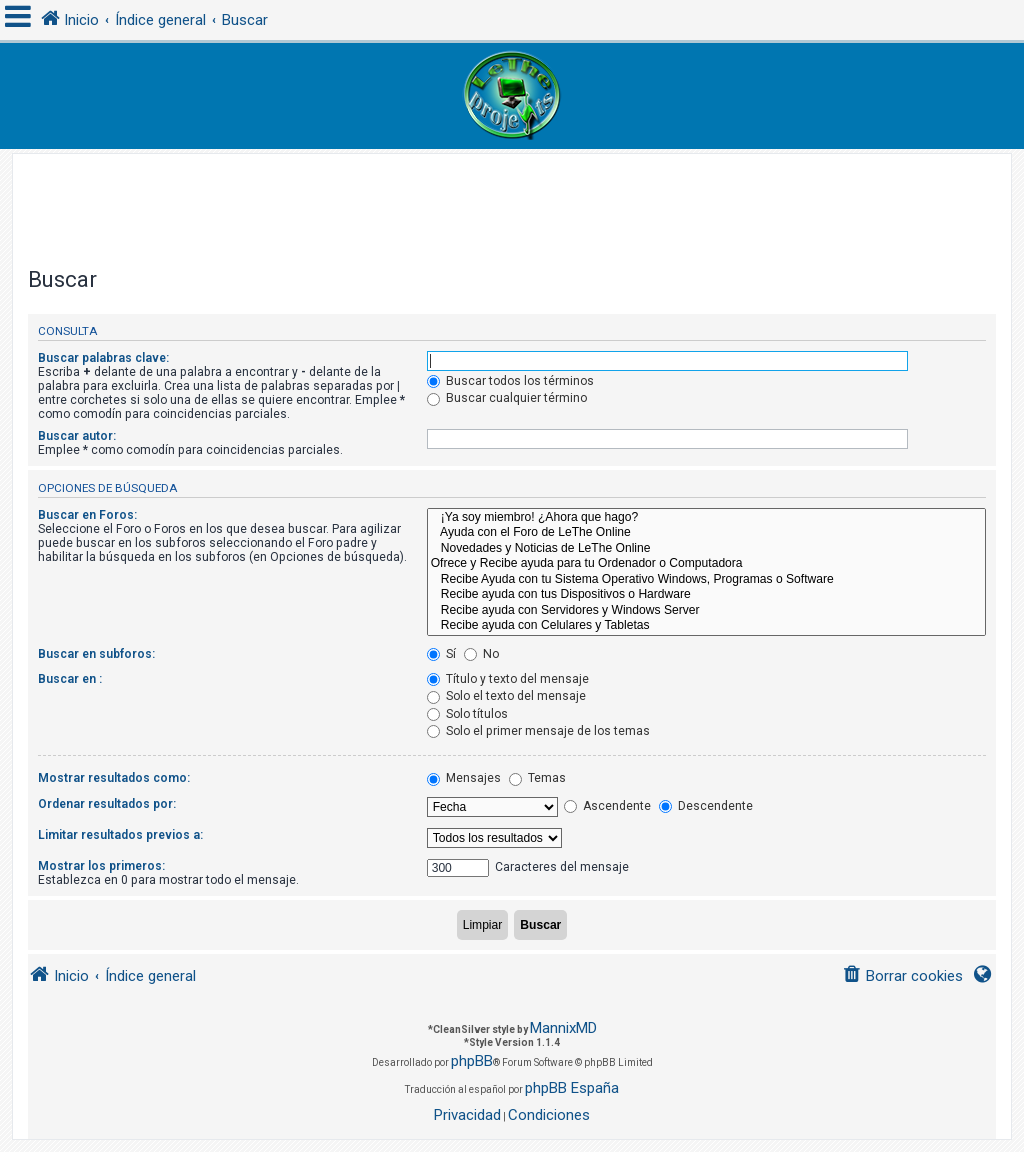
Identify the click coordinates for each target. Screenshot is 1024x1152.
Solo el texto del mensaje (506, 696)
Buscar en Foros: (87, 515)
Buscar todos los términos (510, 381)
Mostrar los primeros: (101, 866)
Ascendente (607, 806)
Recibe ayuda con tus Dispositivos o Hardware (706, 595)
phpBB (472, 1061)
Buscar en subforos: (96, 654)
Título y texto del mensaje (508, 679)
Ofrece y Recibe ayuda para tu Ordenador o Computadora (706, 564)
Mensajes (464, 778)
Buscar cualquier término (507, 398)
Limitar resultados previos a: (120, 835)
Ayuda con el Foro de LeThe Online (706, 533)
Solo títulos (467, 714)
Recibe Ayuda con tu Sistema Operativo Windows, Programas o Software (706, 580)
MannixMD (563, 1028)
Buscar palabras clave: (103, 358)
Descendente (706, 806)
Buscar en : (70, 679)
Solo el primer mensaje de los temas (538, 731)
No (481, 654)
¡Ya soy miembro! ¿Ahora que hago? (706, 518)
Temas (537, 778)
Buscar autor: (77, 436)
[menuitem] (902, 976)
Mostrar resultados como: (114, 778)
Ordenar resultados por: (107, 804)
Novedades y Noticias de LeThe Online (706, 549)
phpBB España (572, 1088)
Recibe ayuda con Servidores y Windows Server (706, 611)
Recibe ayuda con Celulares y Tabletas (706, 626)
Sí (441, 654)
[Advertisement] (512, 199)
